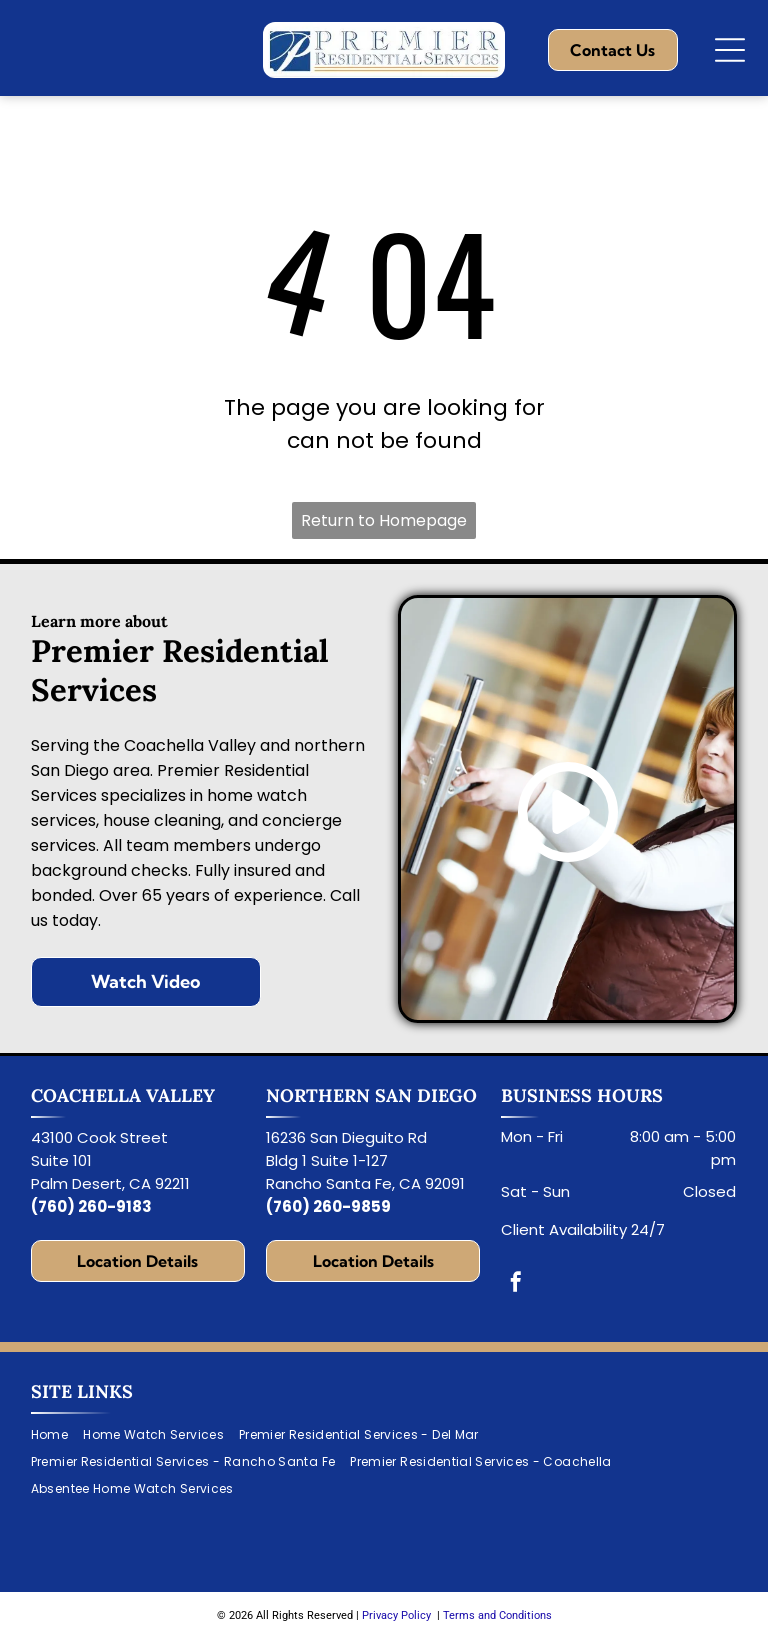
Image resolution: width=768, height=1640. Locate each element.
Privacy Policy (396, 1615)
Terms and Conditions (497, 1615)
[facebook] (516, 1284)
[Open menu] (730, 50)
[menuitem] (57, 1435)
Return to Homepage (384, 520)
